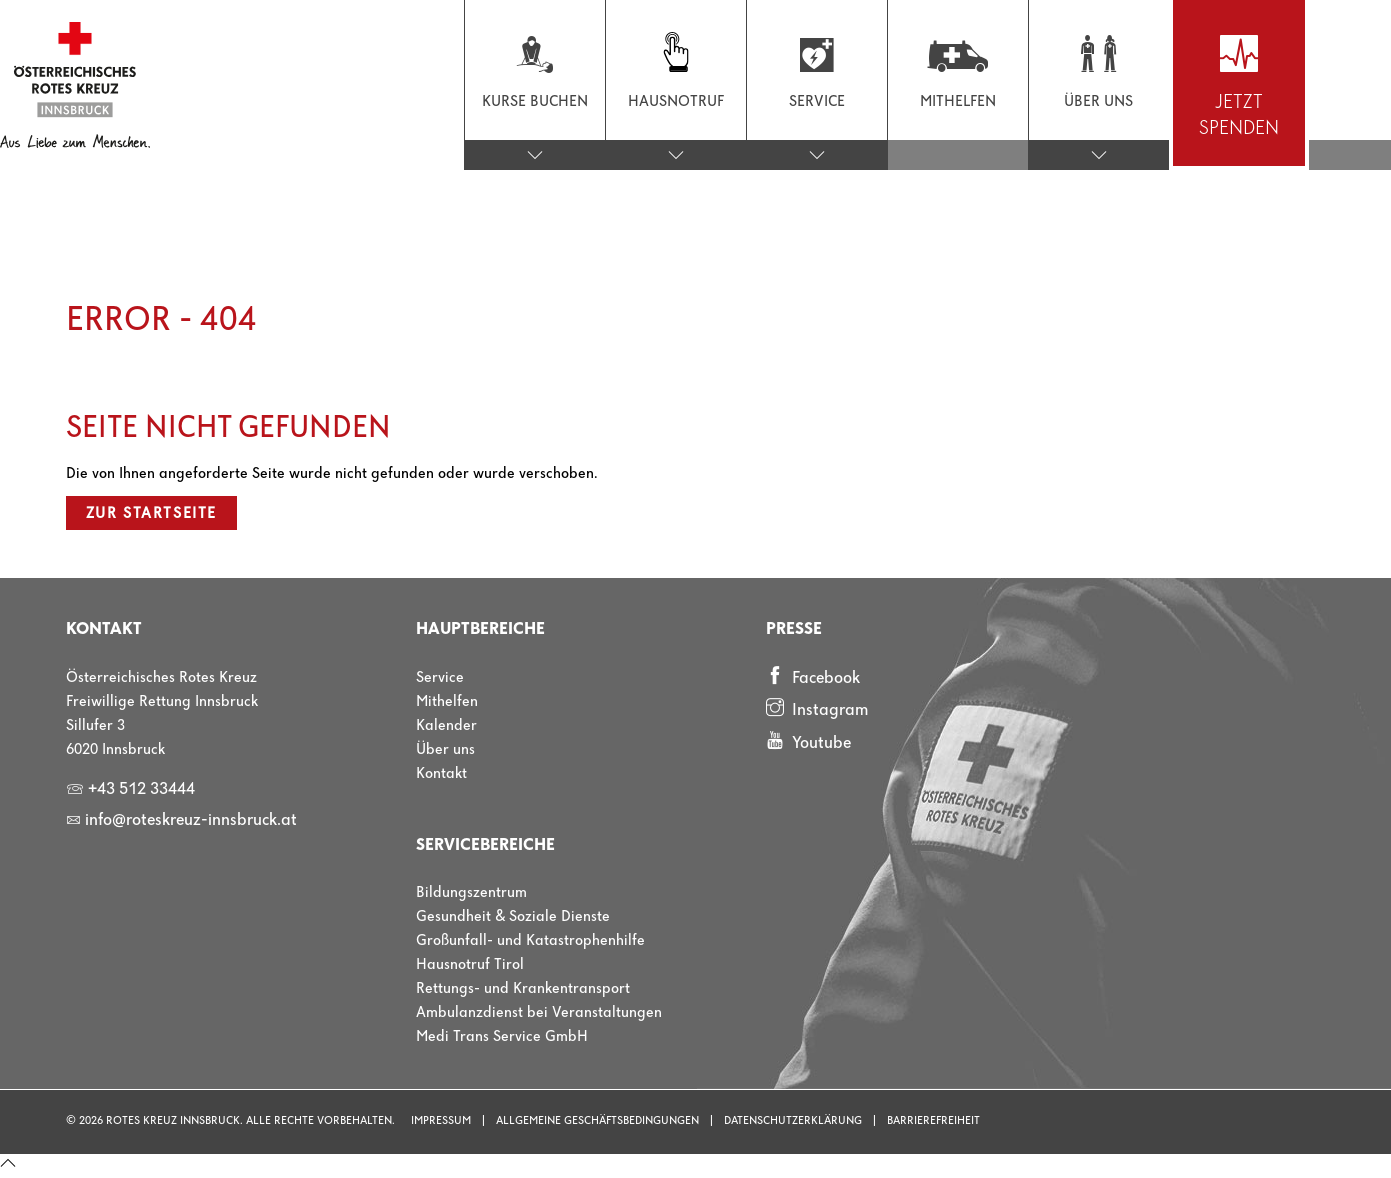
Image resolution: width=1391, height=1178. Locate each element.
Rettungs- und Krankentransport (523, 989)
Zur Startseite (151, 514)
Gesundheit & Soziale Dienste (513, 917)
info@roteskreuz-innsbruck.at (181, 820)
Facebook (813, 677)
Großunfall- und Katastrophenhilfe (530, 941)
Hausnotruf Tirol (470, 965)
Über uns (445, 750)
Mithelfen (447, 702)
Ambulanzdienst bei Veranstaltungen (539, 1013)
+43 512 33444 (130, 789)
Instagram (817, 709)
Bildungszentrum (471, 893)
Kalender (446, 726)
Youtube (808, 742)
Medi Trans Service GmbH (502, 1037)
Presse (794, 629)
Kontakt (441, 774)
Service (440, 678)
